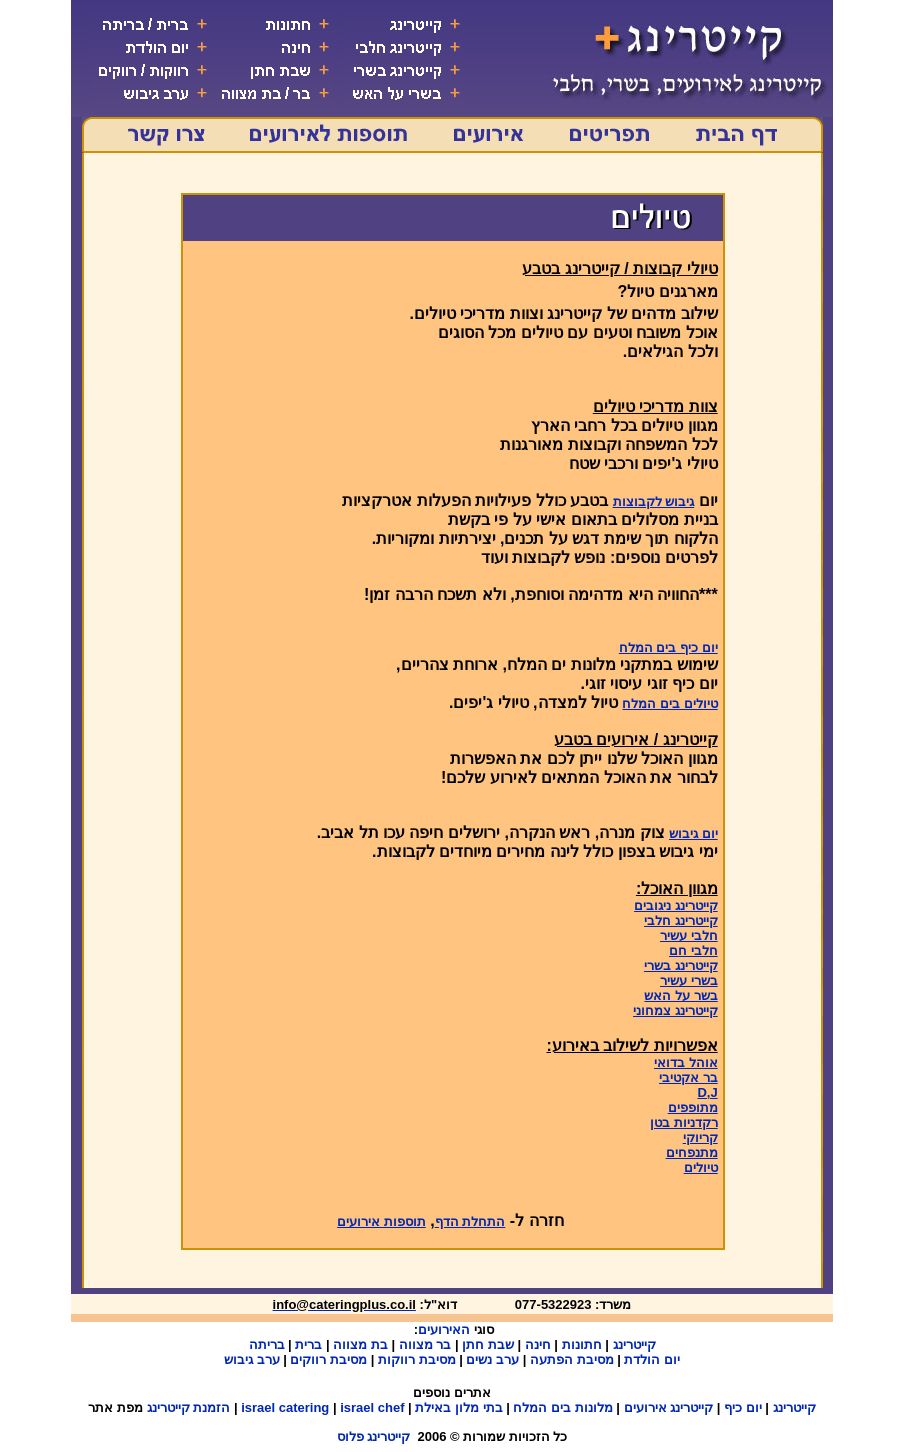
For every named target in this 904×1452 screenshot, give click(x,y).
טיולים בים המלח (669, 703)
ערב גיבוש (252, 1359)
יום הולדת (652, 1359)
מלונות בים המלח (562, 1407)
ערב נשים (492, 1359)
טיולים (701, 1167)
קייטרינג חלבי (681, 920)
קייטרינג (634, 1344)
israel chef (372, 1407)
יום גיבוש (693, 833)
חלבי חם (693, 950)
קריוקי (700, 1137)
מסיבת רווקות (417, 1359)
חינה (538, 1344)
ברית (308, 1344)
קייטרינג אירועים (669, 1407)
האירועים (444, 1329)
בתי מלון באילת (458, 1407)
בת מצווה (360, 1344)
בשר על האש (680, 995)
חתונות (582, 1344)
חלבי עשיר (689, 935)
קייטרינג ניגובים (676, 905)
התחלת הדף (470, 1221)
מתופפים (693, 1107)
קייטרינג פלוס (374, 1436)
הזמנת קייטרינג (189, 1407)
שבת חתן (488, 1344)
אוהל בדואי (686, 1062)
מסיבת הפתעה (572, 1359)
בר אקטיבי (688, 1077)
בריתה (267, 1344)
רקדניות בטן (684, 1122)
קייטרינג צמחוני (675, 1010)
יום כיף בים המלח (668, 647)
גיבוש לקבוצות (654, 501)
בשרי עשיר (689, 980)
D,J (707, 1092)
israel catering (285, 1407)
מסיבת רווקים (328, 1359)
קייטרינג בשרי (681, 965)
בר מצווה (425, 1344)
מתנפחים (692, 1152)
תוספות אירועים (381, 1221)
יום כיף (743, 1407)
